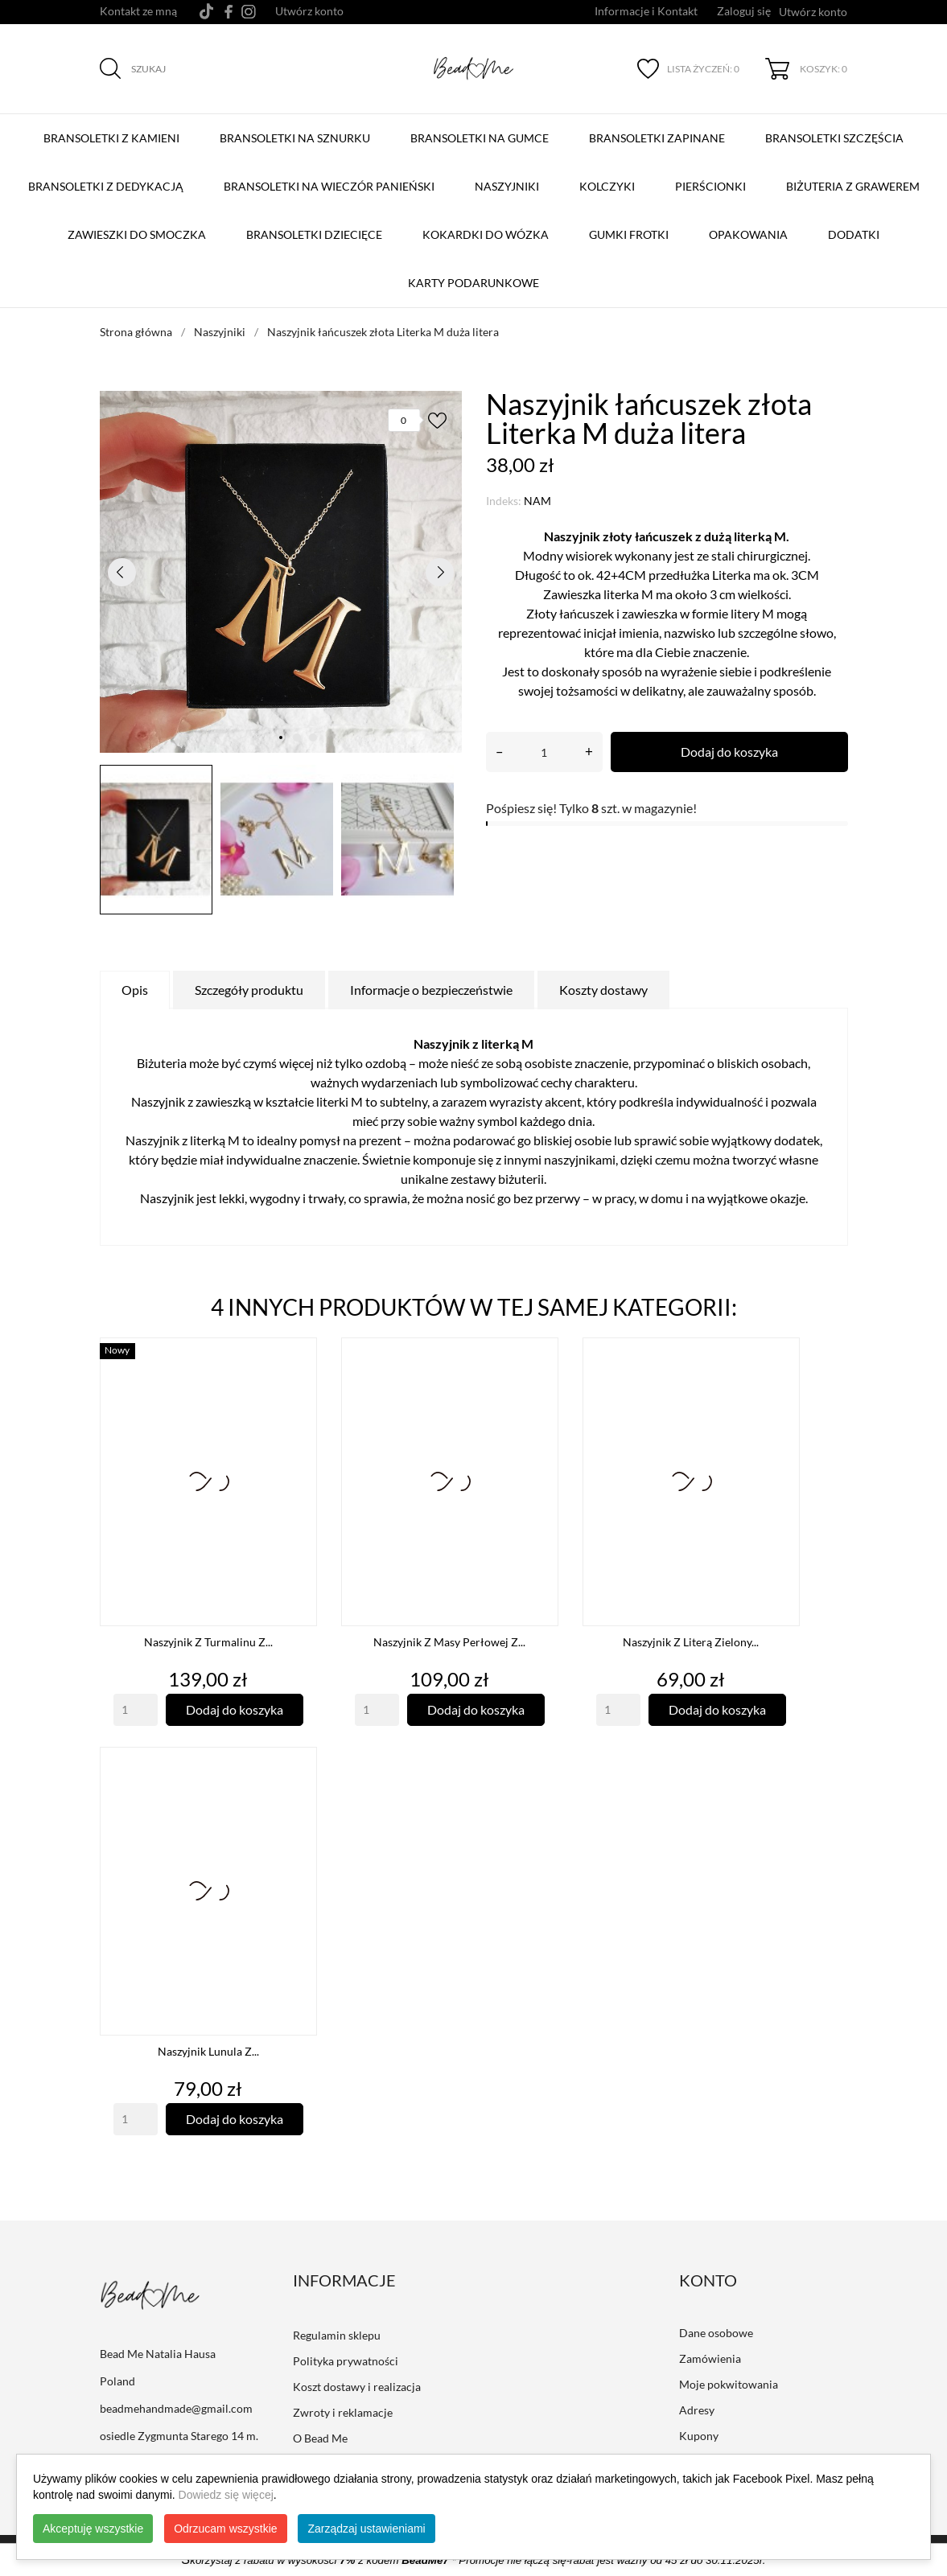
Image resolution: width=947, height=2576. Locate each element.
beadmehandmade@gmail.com (176, 2408)
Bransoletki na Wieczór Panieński (333, 178)
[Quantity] (135, 1710)
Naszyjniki (507, 186)
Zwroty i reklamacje (343, 2412)
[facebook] (228, 11)
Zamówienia (710, 2358)
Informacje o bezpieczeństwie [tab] (431, 989)
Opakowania (748, 234)
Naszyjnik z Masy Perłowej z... (449, 1642)
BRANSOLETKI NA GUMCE (483, 130)
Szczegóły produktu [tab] (249, 989)
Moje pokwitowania (728, 2384)
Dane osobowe (716, 2333)
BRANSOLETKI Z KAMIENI (115, 130)
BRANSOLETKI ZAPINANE (660, 130)
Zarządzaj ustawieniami (366, 2528)
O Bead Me (320, 2438)
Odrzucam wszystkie (225, 2528)
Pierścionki (710, 186)
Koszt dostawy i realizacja (357, 2386)
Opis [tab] (134, 989)
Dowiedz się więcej (226, 2494)
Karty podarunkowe (473, 283)
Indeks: (503, 500)
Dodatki (853, 234)
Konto (708, 2280)
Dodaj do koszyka (729, 751)
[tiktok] (206, 11)
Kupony (698, 2435)
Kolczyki (607, 186)
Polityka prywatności (345, 2361)
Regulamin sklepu (337, 2335)
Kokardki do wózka (485, 234)
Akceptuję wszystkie (93, 2528)
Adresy (696, 2410)
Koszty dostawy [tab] (603, 989)
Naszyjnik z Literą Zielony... (691, 1642)
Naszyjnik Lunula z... (208, 2051)
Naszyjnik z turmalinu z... (208, 1642)
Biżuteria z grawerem (853, 186)
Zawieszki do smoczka (137, 234)
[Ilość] (544, 752)
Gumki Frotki (629, 234)
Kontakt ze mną (138, 11)
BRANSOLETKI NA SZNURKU (298, 130)
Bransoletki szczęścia (838, 130)
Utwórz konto (309, 11)
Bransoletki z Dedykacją (109, 178)
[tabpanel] (281, 572)
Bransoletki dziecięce (314, 234)
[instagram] (248, 11)
